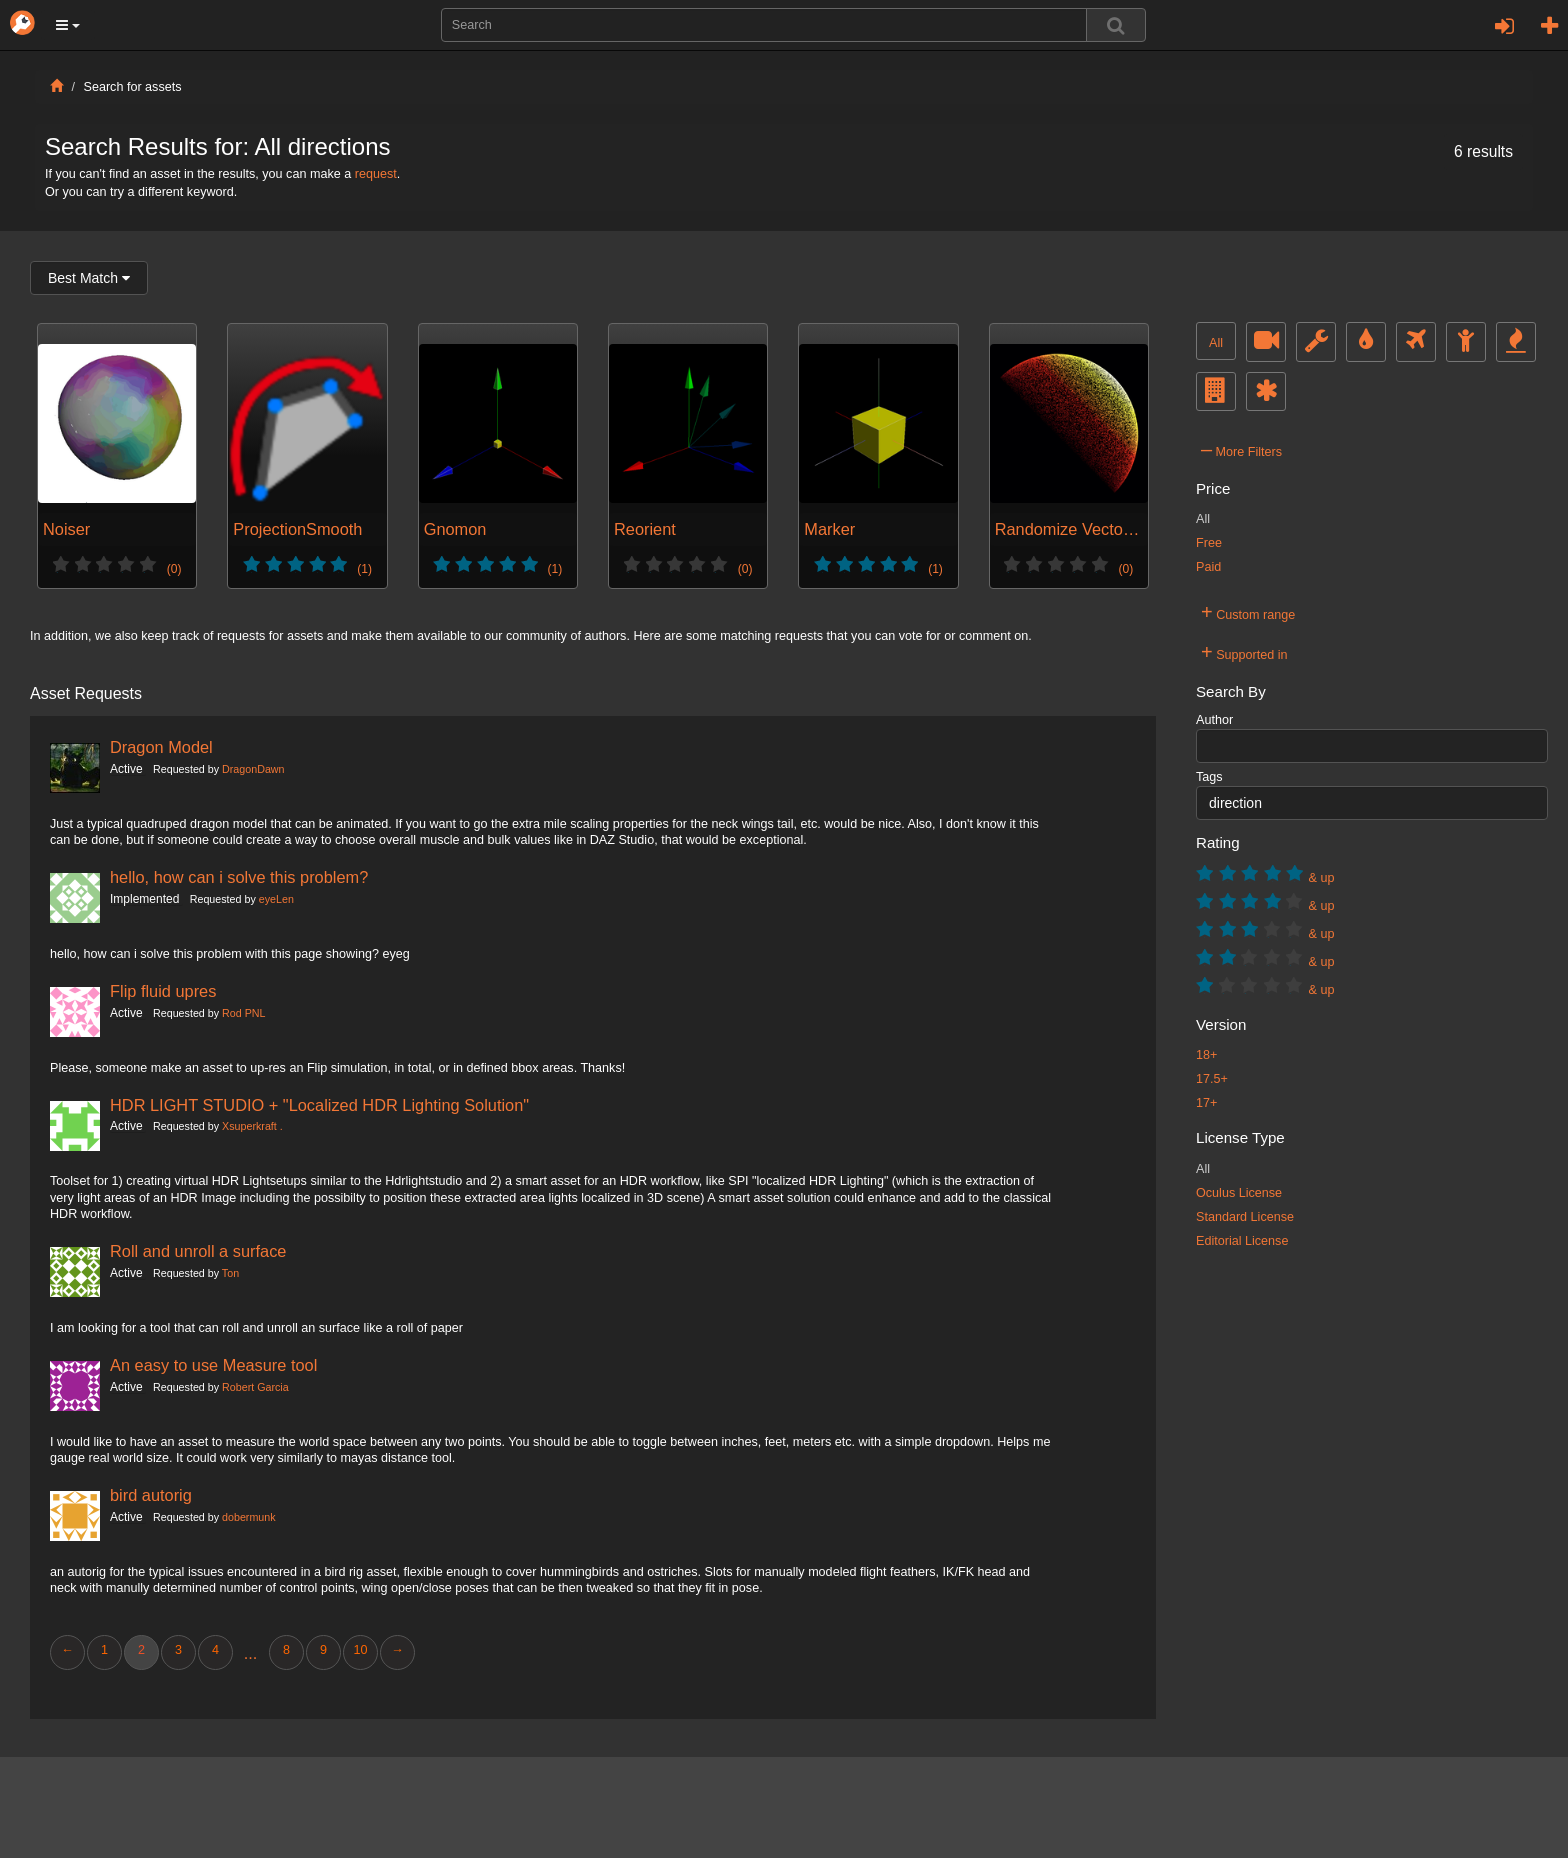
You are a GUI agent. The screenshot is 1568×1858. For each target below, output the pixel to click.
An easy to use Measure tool (213, 1365)
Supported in (1244, 652)
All (1216, 343)
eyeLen (276, 899)
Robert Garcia (255, 1387)
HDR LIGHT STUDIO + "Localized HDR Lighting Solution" (319, 1105)
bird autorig (151, 1495)
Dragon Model (161, 747)
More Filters (1241, 449)
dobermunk (249, 1517)
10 (360, 1650)
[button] (68, 25)
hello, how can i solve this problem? (239, 877)
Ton (230, 1273)
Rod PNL (243, 1013)
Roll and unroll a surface (198, 1251)
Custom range (1248, 612)
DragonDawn (253, 769)
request (376, 174)
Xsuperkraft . (252, 1126)
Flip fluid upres (163, 991)
